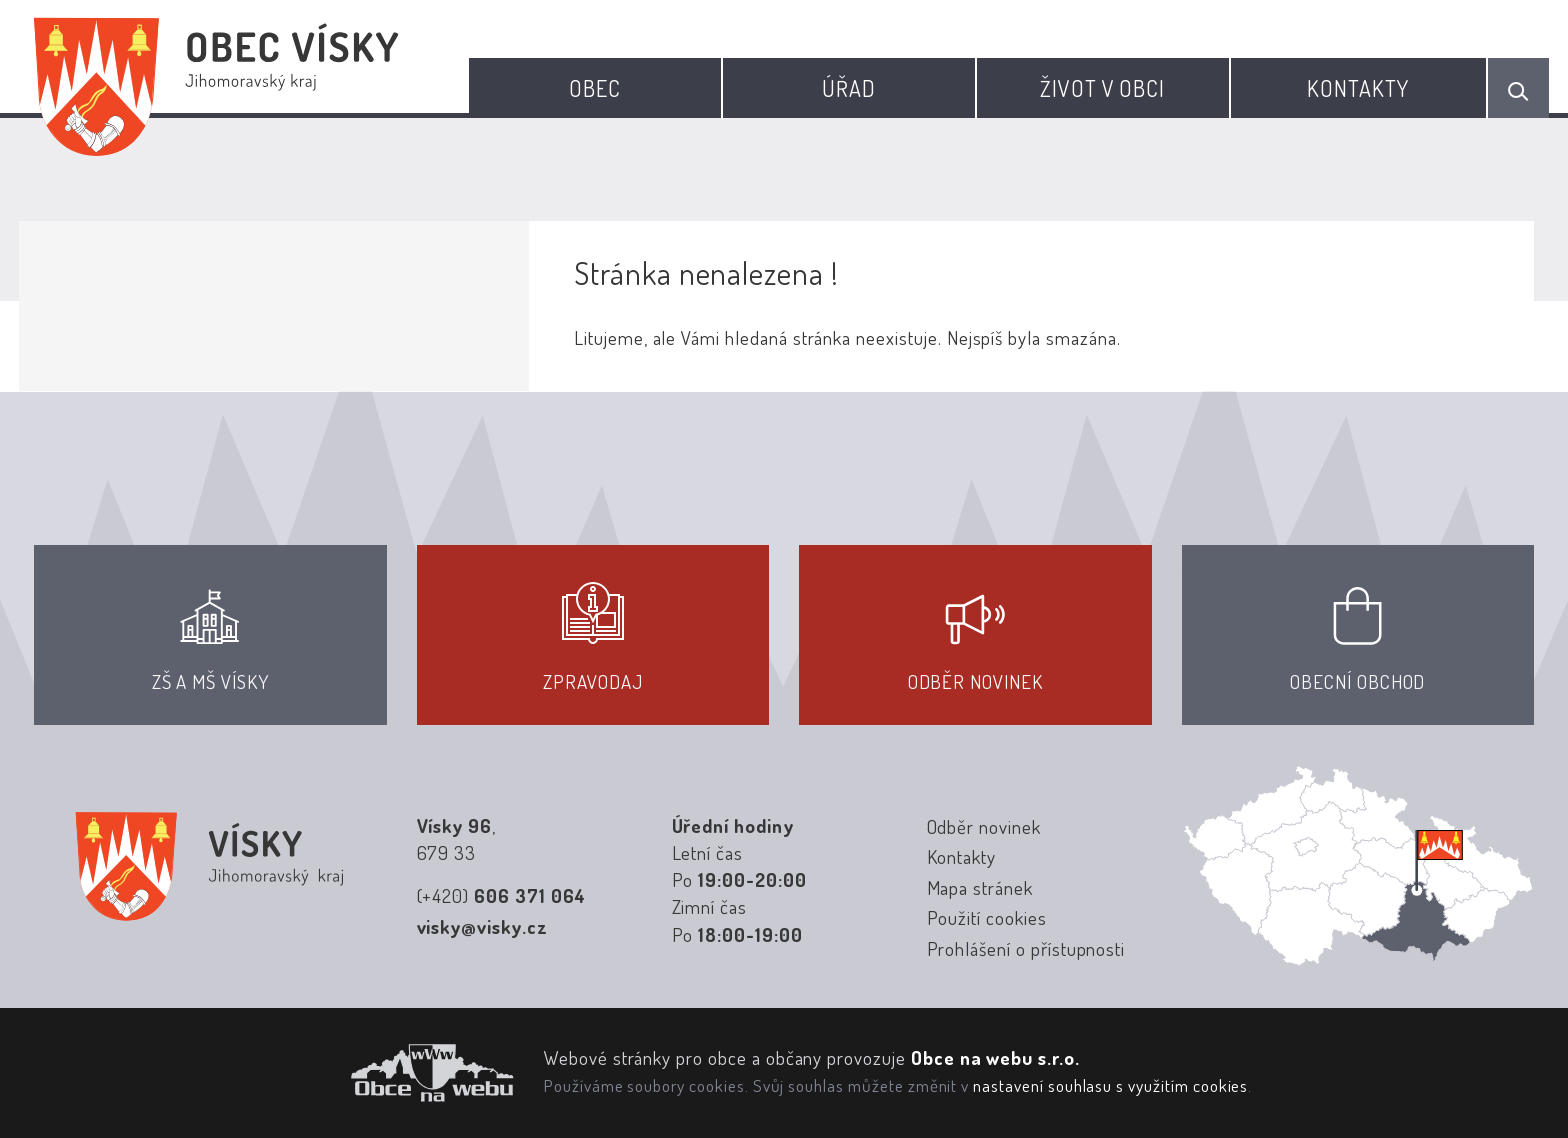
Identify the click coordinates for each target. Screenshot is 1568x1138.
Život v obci (1102, 88)
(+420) (501, 895)
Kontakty (1358, 88)
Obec (595, 88)
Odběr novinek (984, 826)
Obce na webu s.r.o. (995, 1057)
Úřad (849, 88)
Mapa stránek (980, 887)
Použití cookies (987, 917)
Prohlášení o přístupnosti (1026, 948)
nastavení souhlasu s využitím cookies (1110, 1085)
